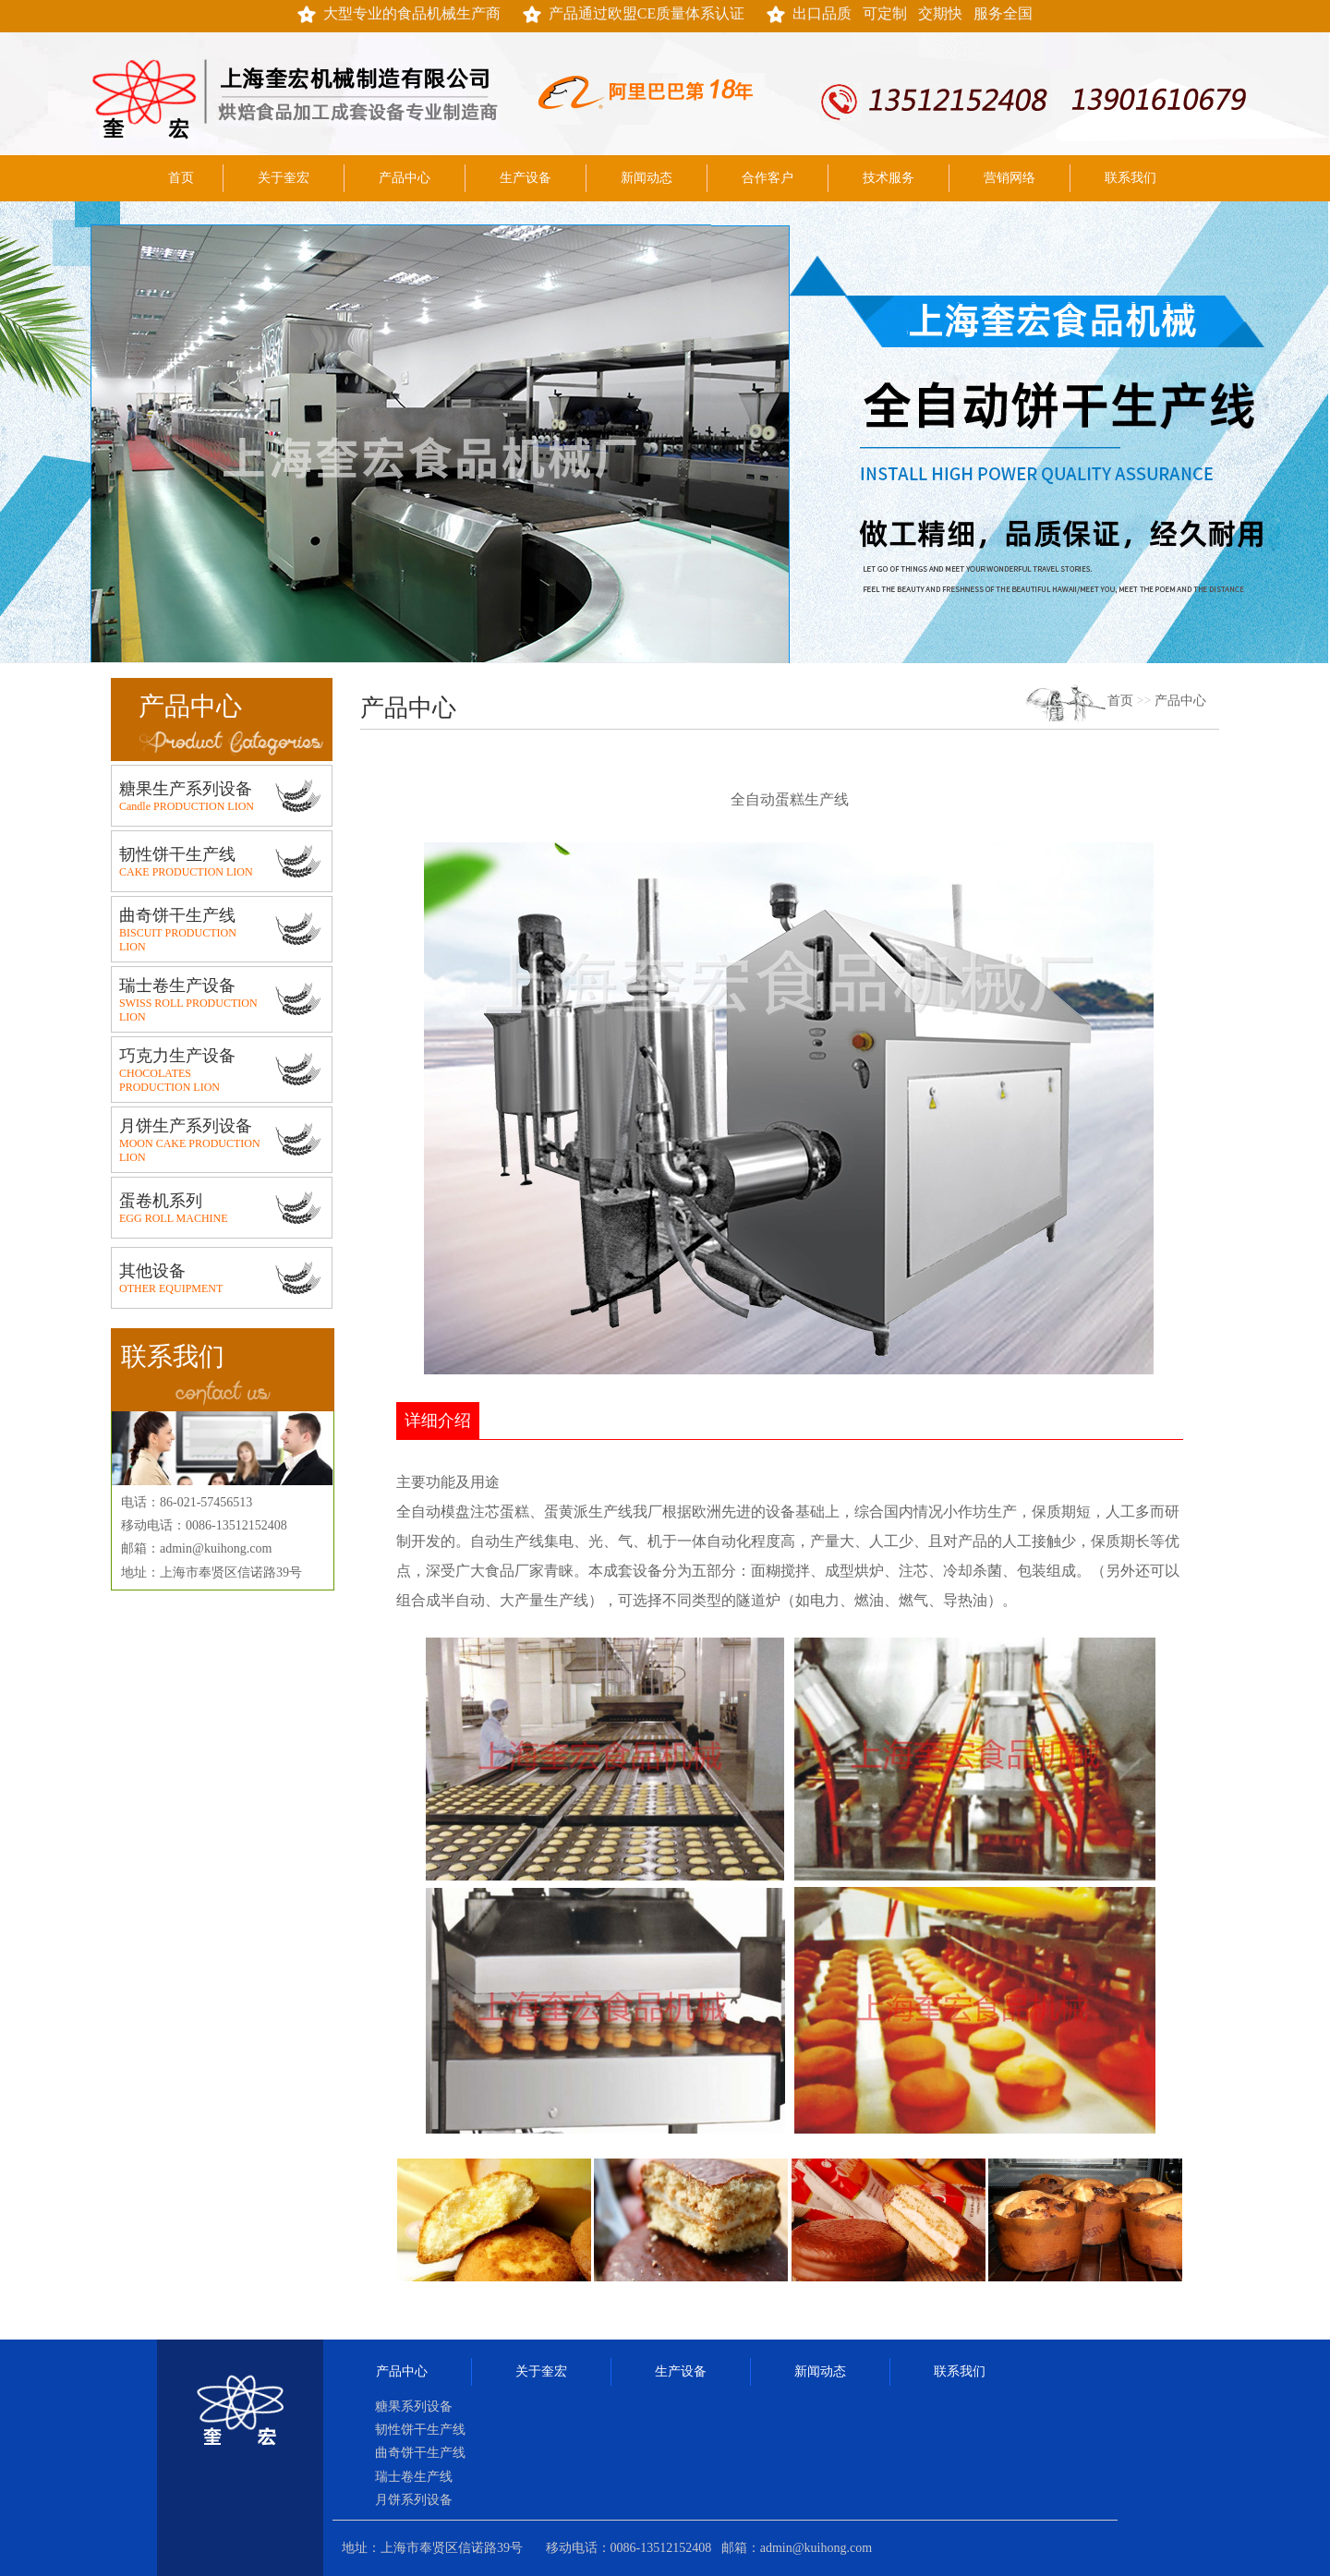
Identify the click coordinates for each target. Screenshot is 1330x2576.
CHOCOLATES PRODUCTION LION (169, 1080)
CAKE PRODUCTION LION (186, 871)
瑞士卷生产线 (414, 2477)
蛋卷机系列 (160, 1200)
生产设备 (525, 178)
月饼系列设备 (414, 2500)
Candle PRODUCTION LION (186, 806)
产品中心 (404, 178)
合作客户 (767, 178)
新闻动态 (646, 178)
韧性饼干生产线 (177, 854)
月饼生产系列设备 (185, 1126)
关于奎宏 (283, 178)
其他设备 (152, 1271)
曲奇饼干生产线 (177, 915)
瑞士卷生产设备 (177, 985)
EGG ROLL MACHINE (173, 1218)
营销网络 (1009, 178)
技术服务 (888, 178)
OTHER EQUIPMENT (171, 1288)
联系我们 (1130, 178)
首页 (181, 178)
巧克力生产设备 (177, 1055)
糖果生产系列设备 (185, 789)
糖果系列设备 (414, 2406)
